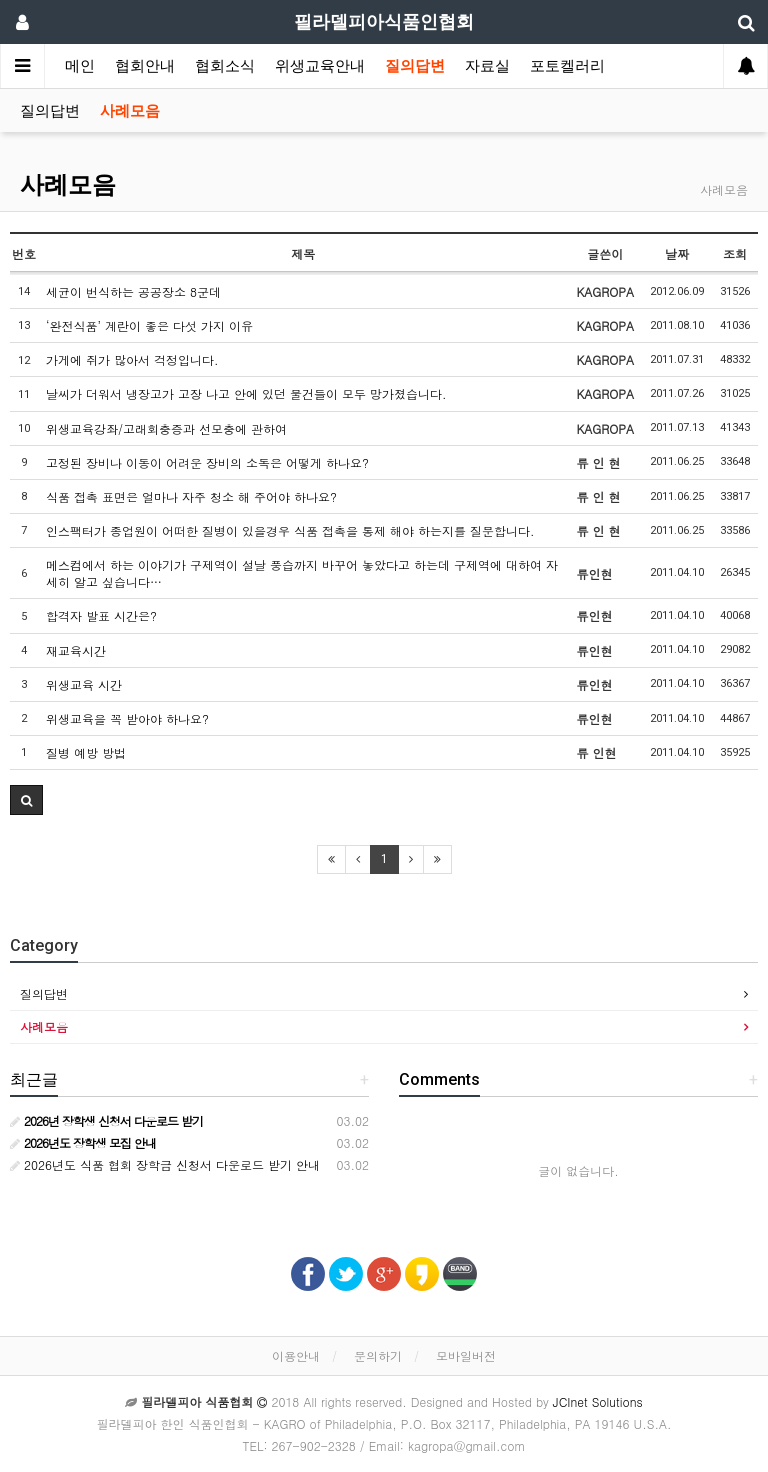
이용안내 (296, 1355)
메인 (80, 66)
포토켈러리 (567, 66)
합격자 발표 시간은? (101, 615)
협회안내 (145, 66)
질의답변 (415, 66)
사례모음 (130, 111)
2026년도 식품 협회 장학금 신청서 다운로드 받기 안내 (165, 1164)
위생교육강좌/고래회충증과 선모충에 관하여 (166, 428)
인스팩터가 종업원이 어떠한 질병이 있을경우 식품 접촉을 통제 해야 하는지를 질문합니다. (290, 530)
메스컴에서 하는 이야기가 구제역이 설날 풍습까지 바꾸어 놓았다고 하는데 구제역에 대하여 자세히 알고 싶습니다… (302, 573)
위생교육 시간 (84, 684)
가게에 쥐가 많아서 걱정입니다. (132, 359)
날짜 (677, 253)
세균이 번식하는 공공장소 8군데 (133, 291)
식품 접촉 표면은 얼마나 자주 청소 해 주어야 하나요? (191, 496)
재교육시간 (76, 650)
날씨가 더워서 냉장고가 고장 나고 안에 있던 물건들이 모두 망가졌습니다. (246, 393)
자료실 (487, 66)
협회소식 (225, 66)
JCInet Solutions (598, 1401)
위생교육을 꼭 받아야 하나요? (127, 718)
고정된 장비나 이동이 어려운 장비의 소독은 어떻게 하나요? (207, 462)
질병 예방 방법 (86, 752)
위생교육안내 (320, 66)
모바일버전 (466, 1355)
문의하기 (378, 1355)
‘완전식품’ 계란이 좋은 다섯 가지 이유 (149, 325)
